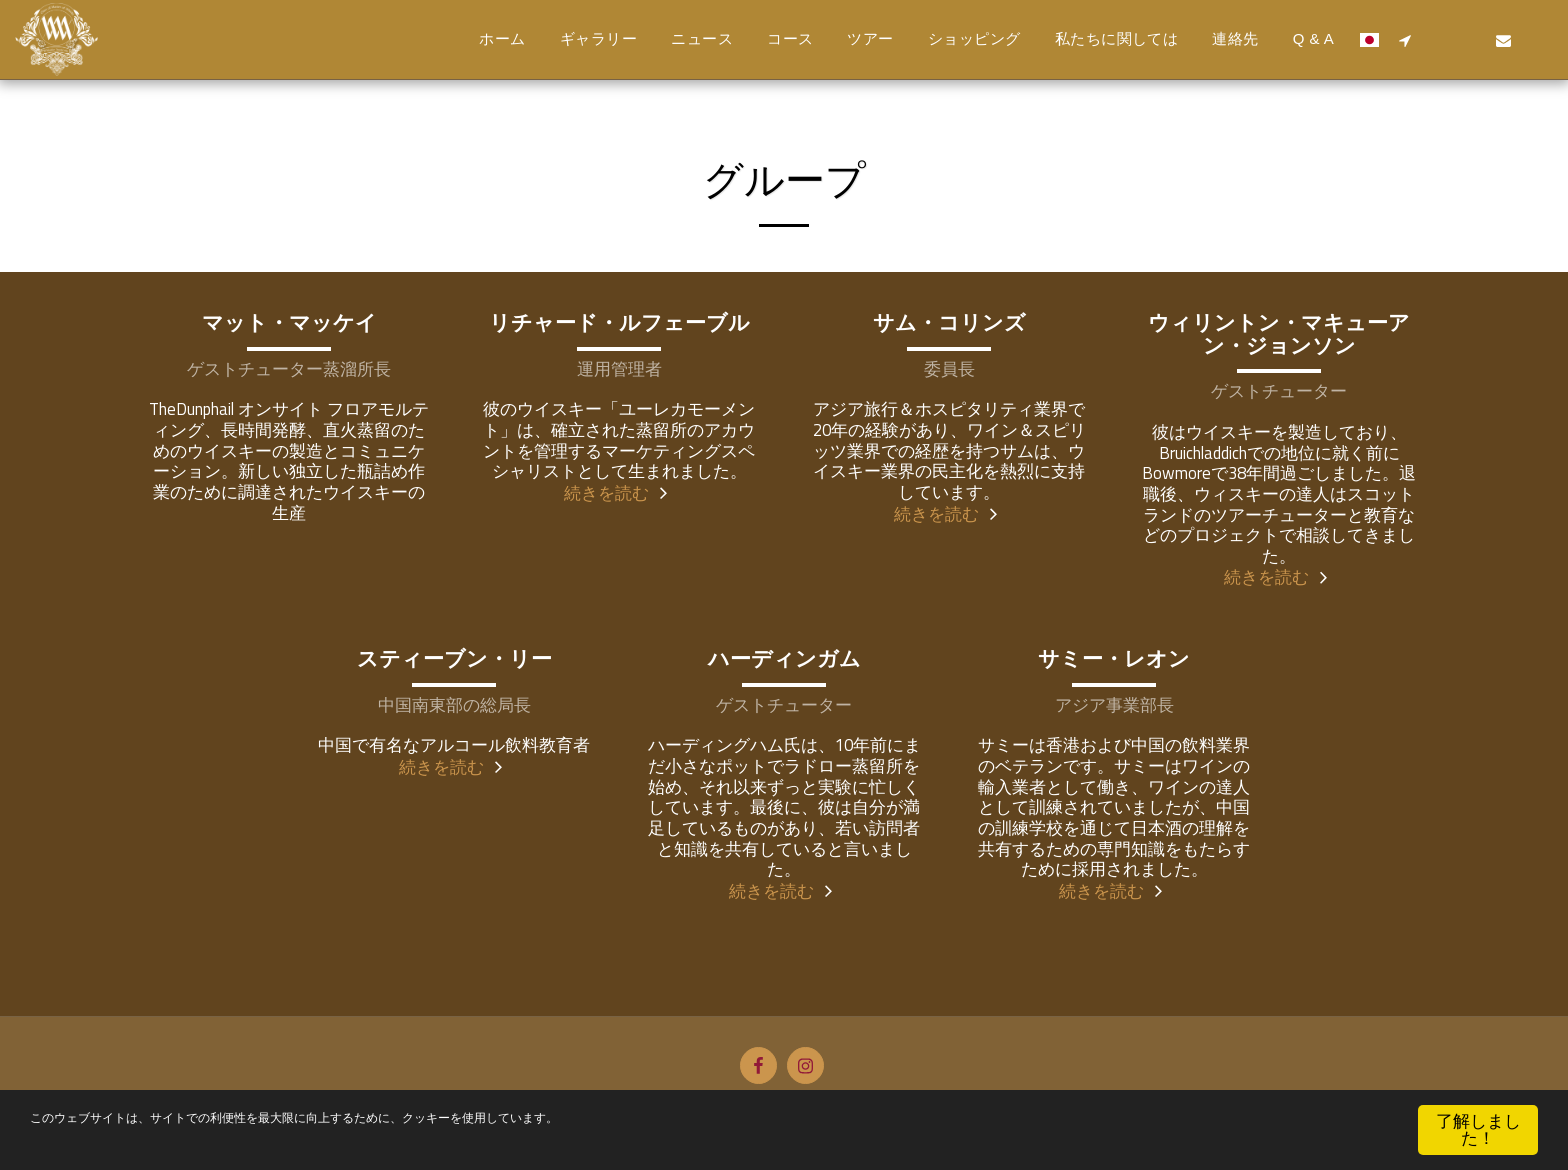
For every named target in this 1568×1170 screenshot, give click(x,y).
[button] (1404, 40)
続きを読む (619, 492)
